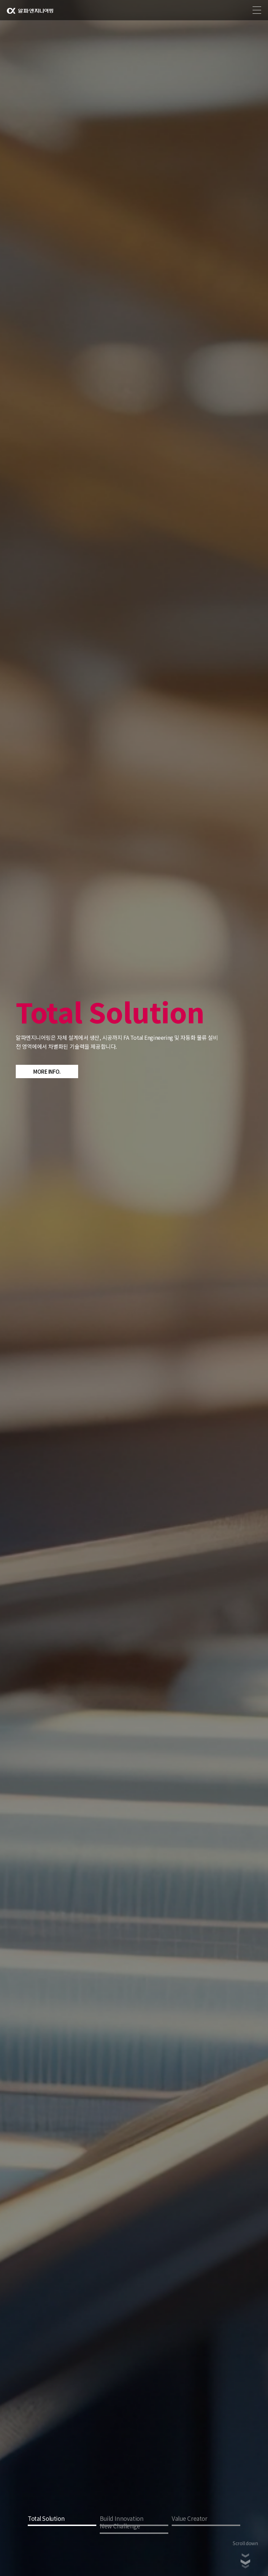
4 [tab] (134, 2533)
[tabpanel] (134, 1288)
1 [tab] (62, 2525)
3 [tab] (206, 2525)
